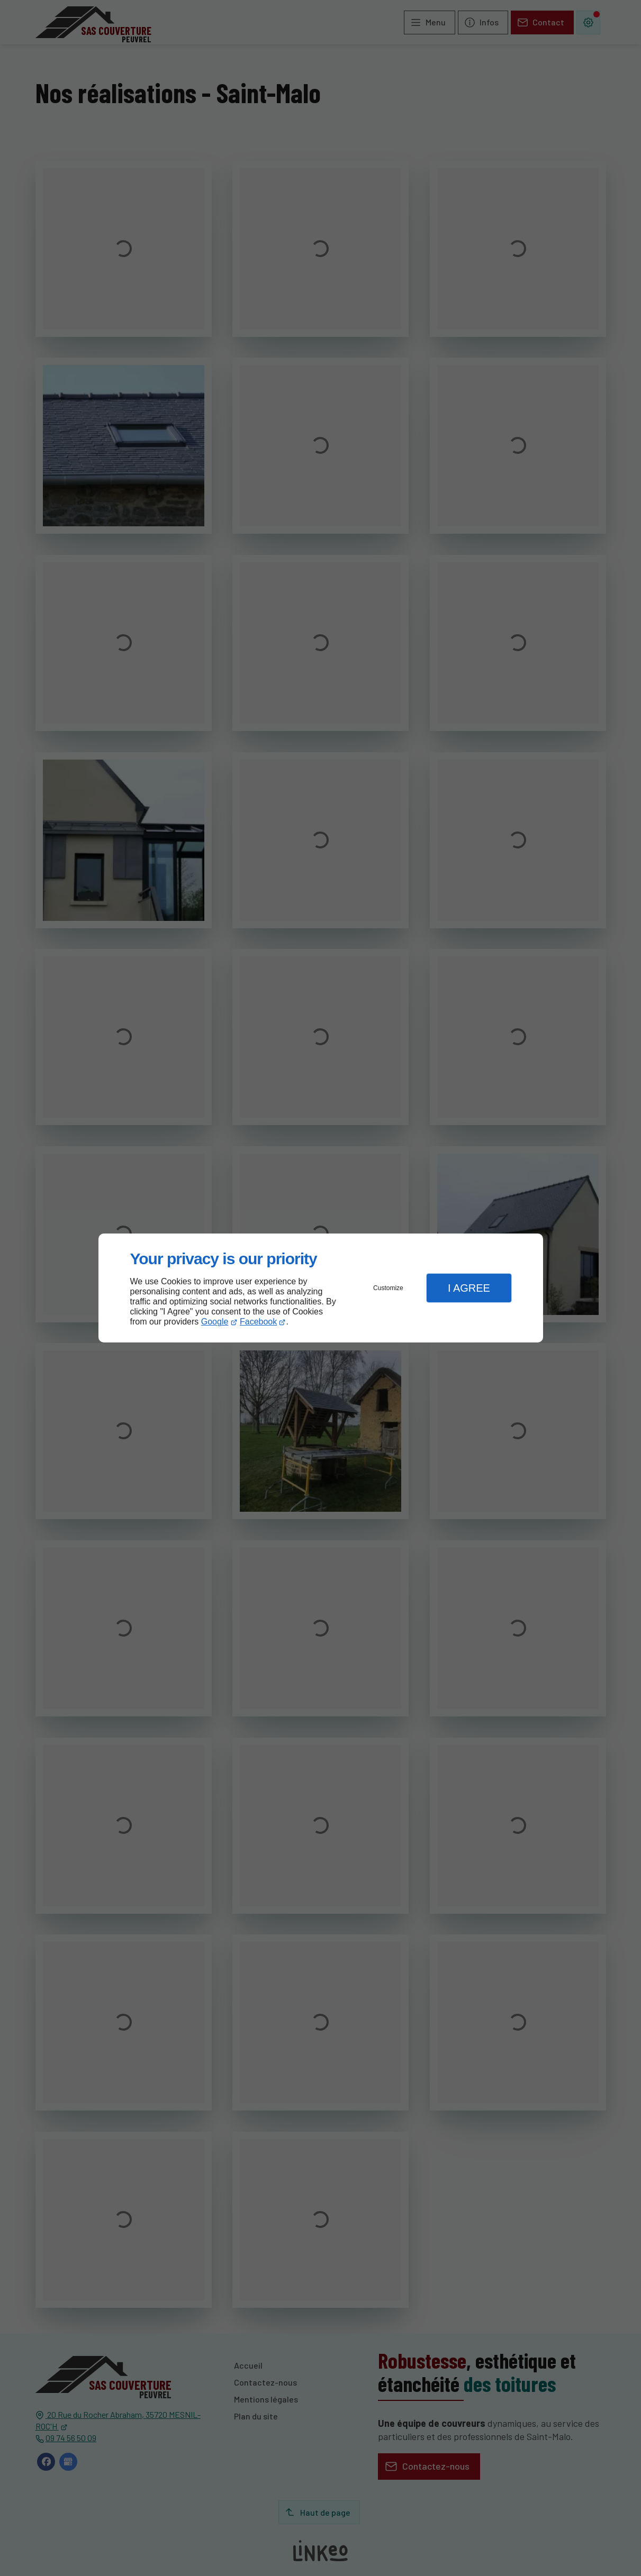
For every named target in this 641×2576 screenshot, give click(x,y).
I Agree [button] (469, 1288)
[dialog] (320, 1288)
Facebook (258, 1321)
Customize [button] (388, 1288)
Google (215, 1321)
